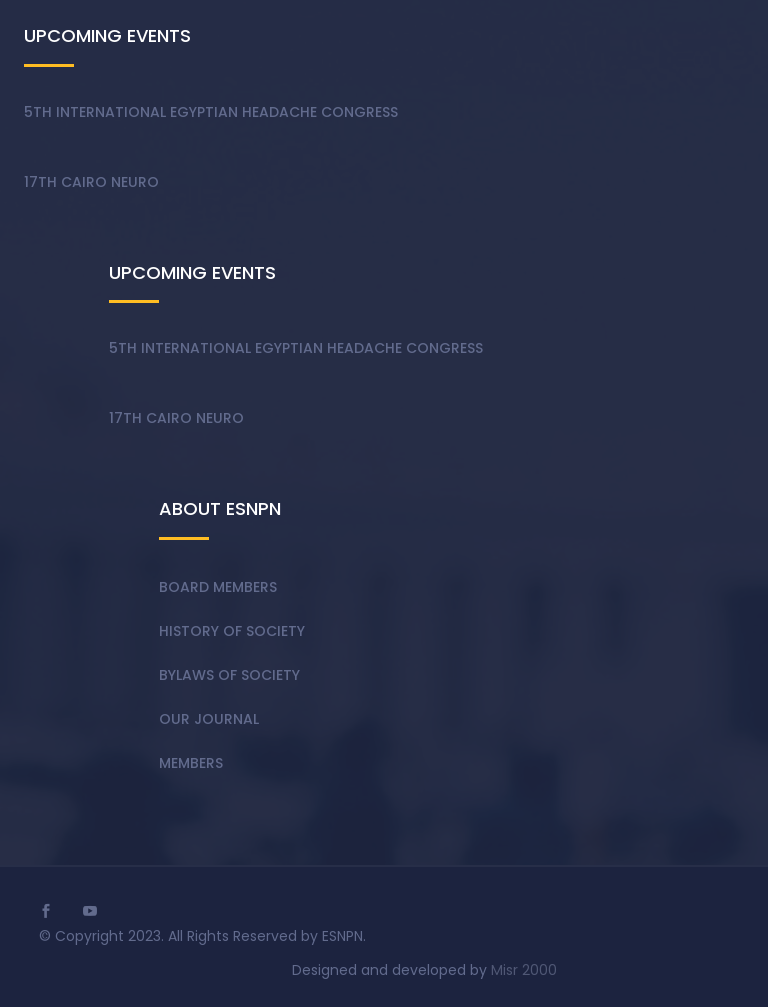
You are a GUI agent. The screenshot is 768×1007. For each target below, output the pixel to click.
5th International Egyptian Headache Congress (211, 112)
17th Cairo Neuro (91, 182)
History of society (232, 631)
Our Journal (209, 719)
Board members (218, 587)
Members (191, 763)
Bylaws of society (229, 675)
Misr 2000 (524, 970)
